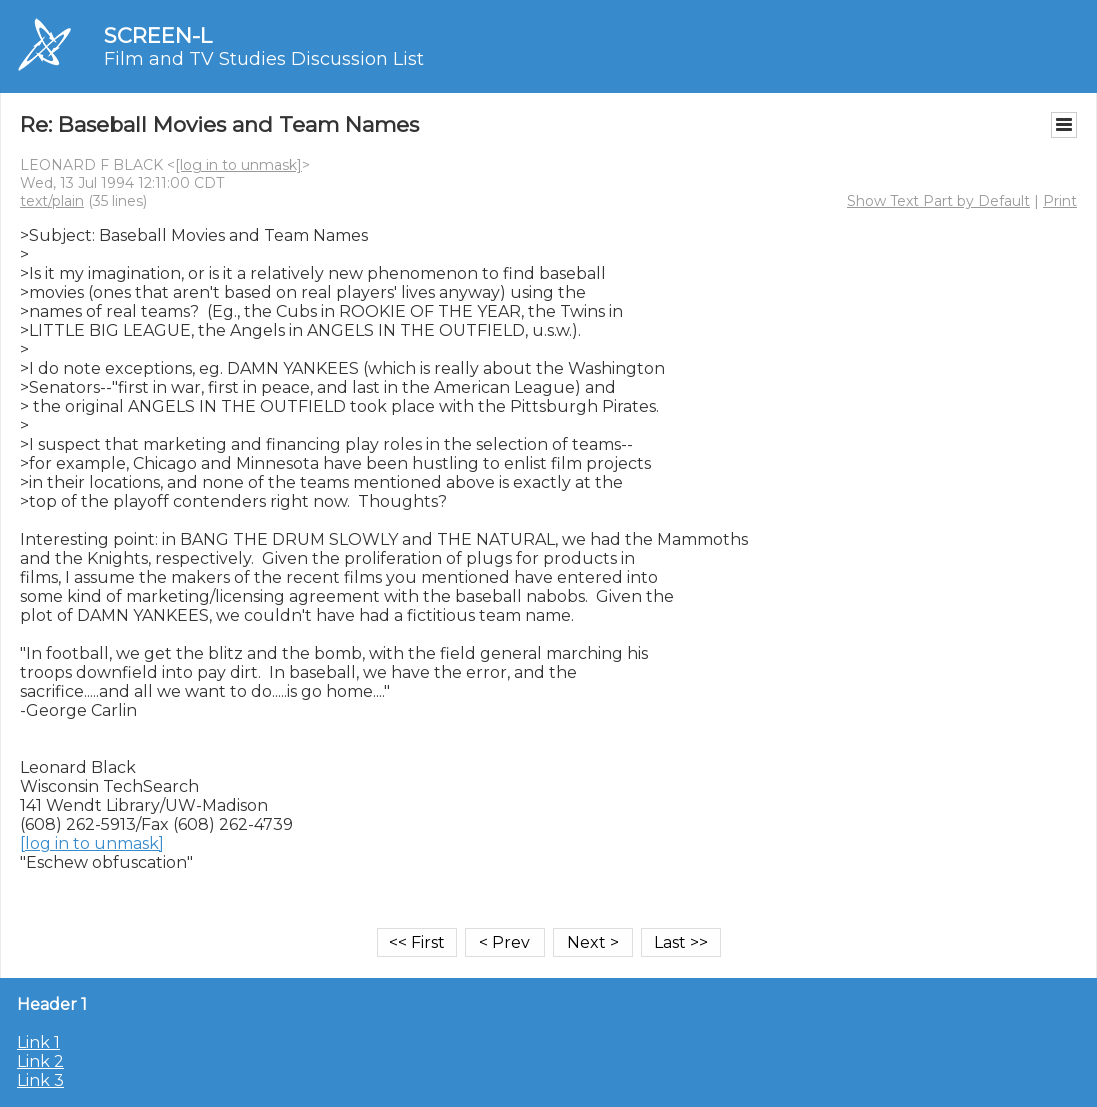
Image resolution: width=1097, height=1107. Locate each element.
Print (1060, 201)
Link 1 (38, 1042)
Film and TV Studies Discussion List (264, 59)
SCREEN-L (158, 35)
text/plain (52, 201)
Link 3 (40, 1080)
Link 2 (40, 1061)
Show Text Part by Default (938, 201)
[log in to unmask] (238, 165)
